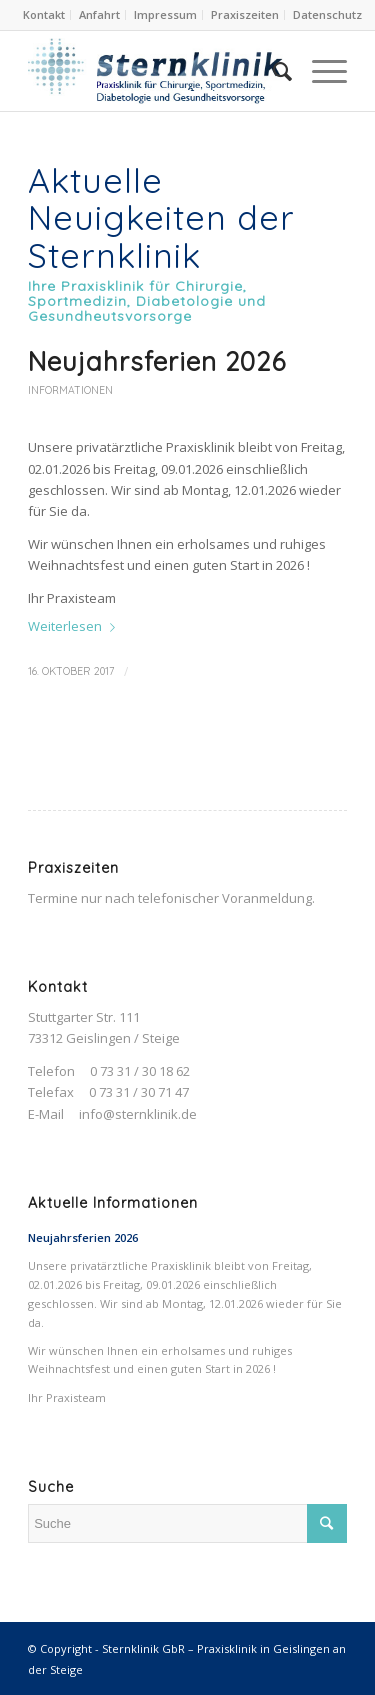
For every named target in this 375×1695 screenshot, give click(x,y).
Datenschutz (327, 14)
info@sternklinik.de (138, 1114)
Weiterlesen (75, 626)
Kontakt (44, 14)
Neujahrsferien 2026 (157, 361)
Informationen (70, 390)
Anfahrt (99, 14)
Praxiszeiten (245, 14)
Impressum (165, 14)
